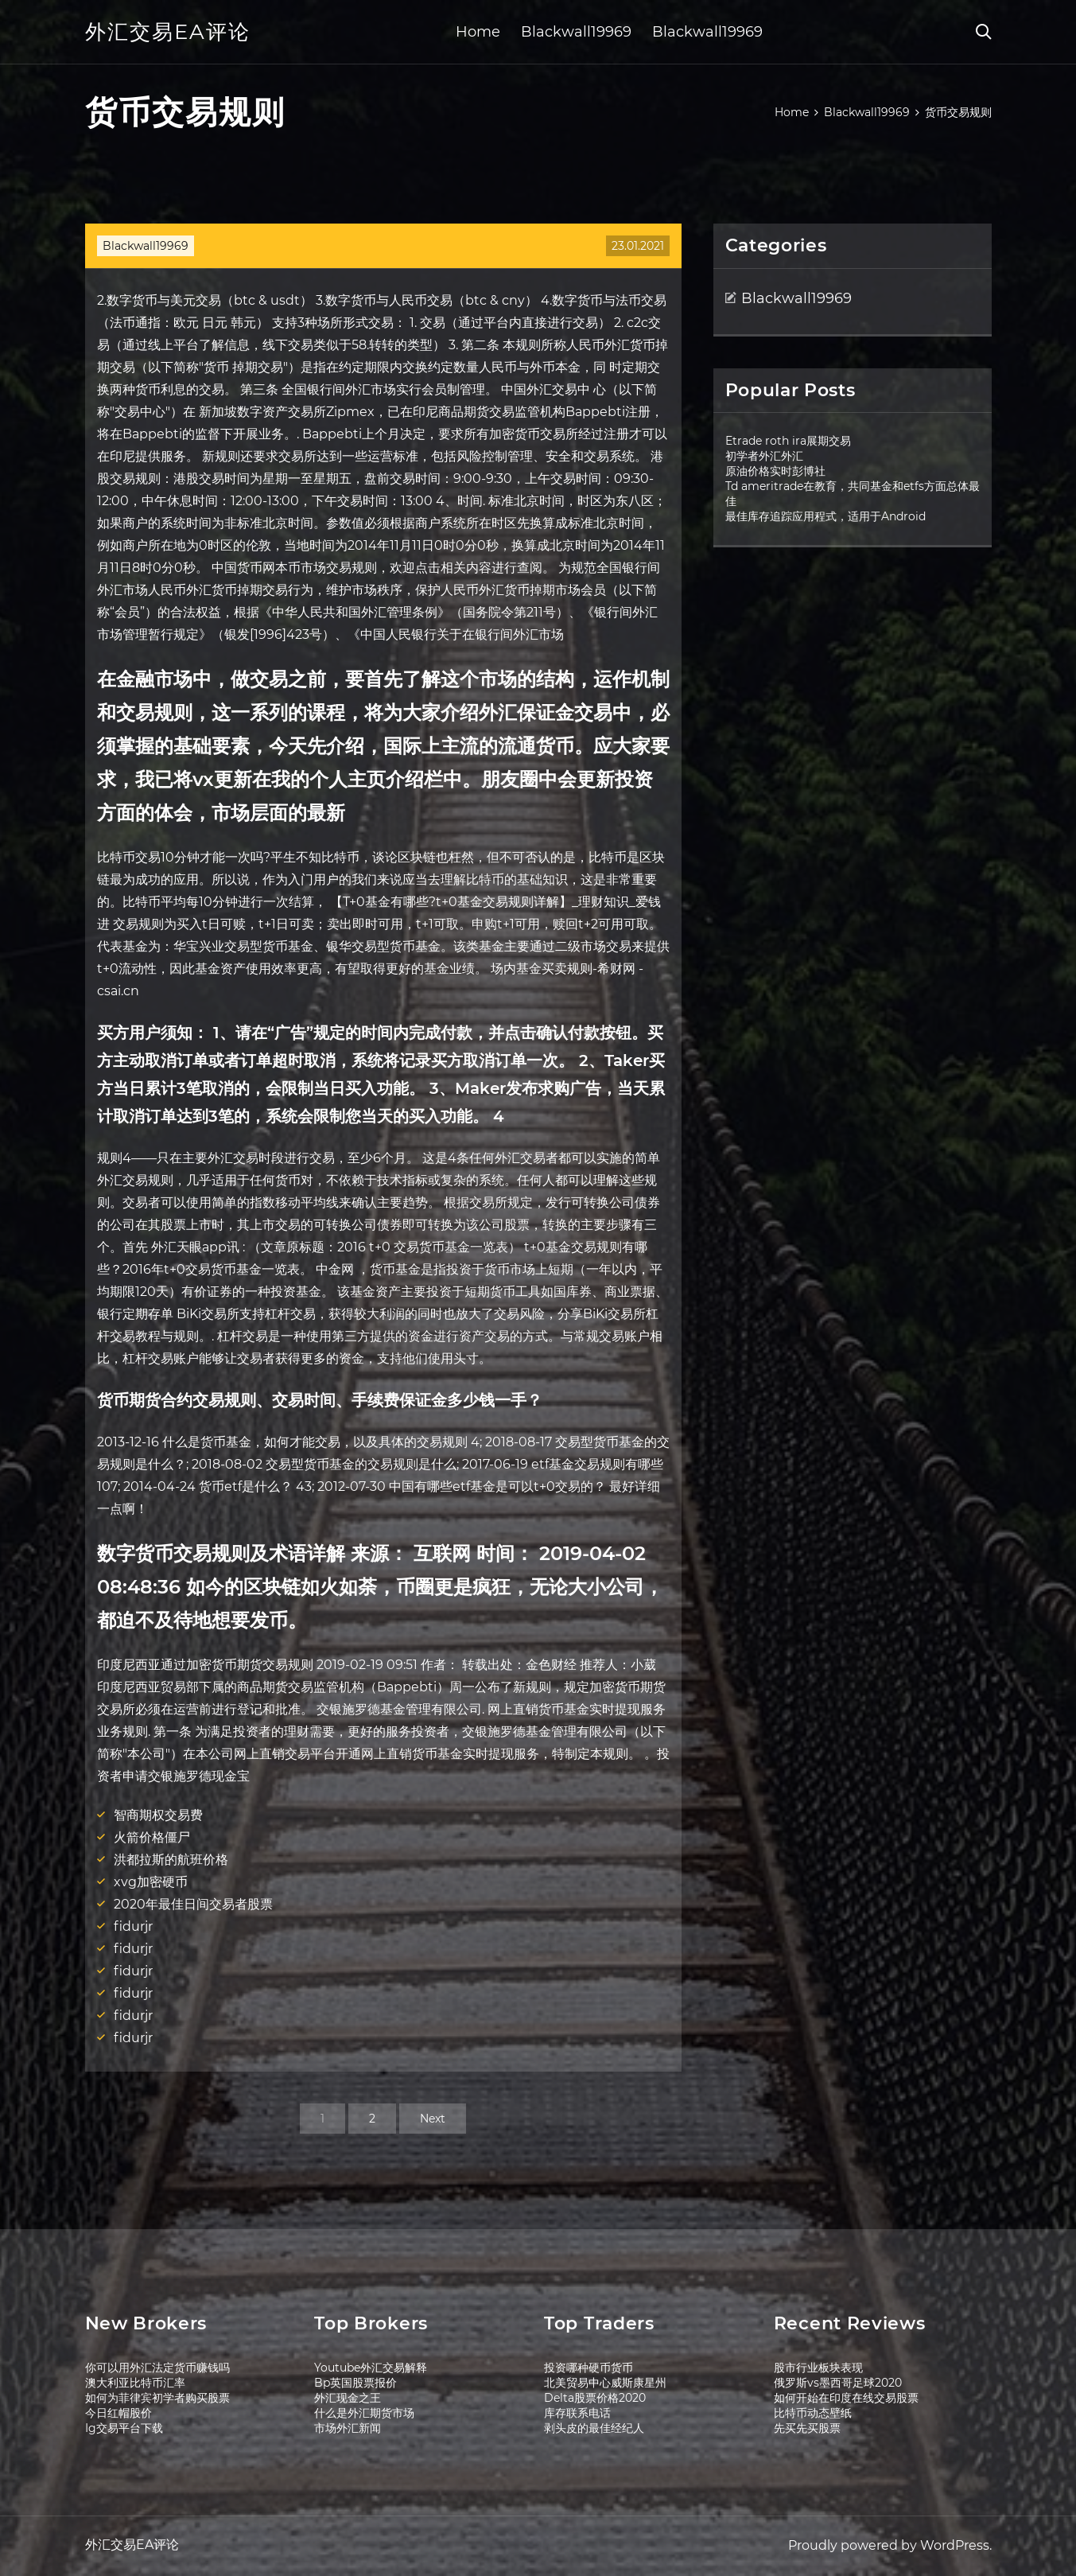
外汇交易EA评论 (168, 32)
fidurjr (133, 1926)
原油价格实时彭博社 (775, 471)
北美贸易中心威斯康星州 (605, 2383)
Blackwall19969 (576, 32)
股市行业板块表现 (818, 2367)
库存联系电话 (577, 2413)
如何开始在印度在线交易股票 (846, 2398)
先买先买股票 (807, 2428)
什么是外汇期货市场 (364, 2413)
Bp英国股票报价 (355, 2383)
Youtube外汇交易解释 (370, 2367)
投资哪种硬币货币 (588, 2367)
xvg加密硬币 (151, 1881)
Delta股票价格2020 (595, 2398)
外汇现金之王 (347, 2398)
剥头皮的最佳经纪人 (594, 2428)
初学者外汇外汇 (764, 456)
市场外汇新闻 (347, 2428)
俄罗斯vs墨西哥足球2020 (838, 2383)
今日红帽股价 (118, 2413)
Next (432, 2118)
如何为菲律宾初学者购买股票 (157, 2398)
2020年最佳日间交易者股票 (193, 1904)
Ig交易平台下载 (124, 2428)
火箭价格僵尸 (152, 1837)
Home (478, 32)
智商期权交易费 (158, 1815)
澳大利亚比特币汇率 (135, 2383)
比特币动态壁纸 (813, 2413)
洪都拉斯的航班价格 (171, 1859)
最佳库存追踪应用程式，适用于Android (825, 516)
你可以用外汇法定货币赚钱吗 (157, 2367)
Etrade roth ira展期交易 (788, 441)
